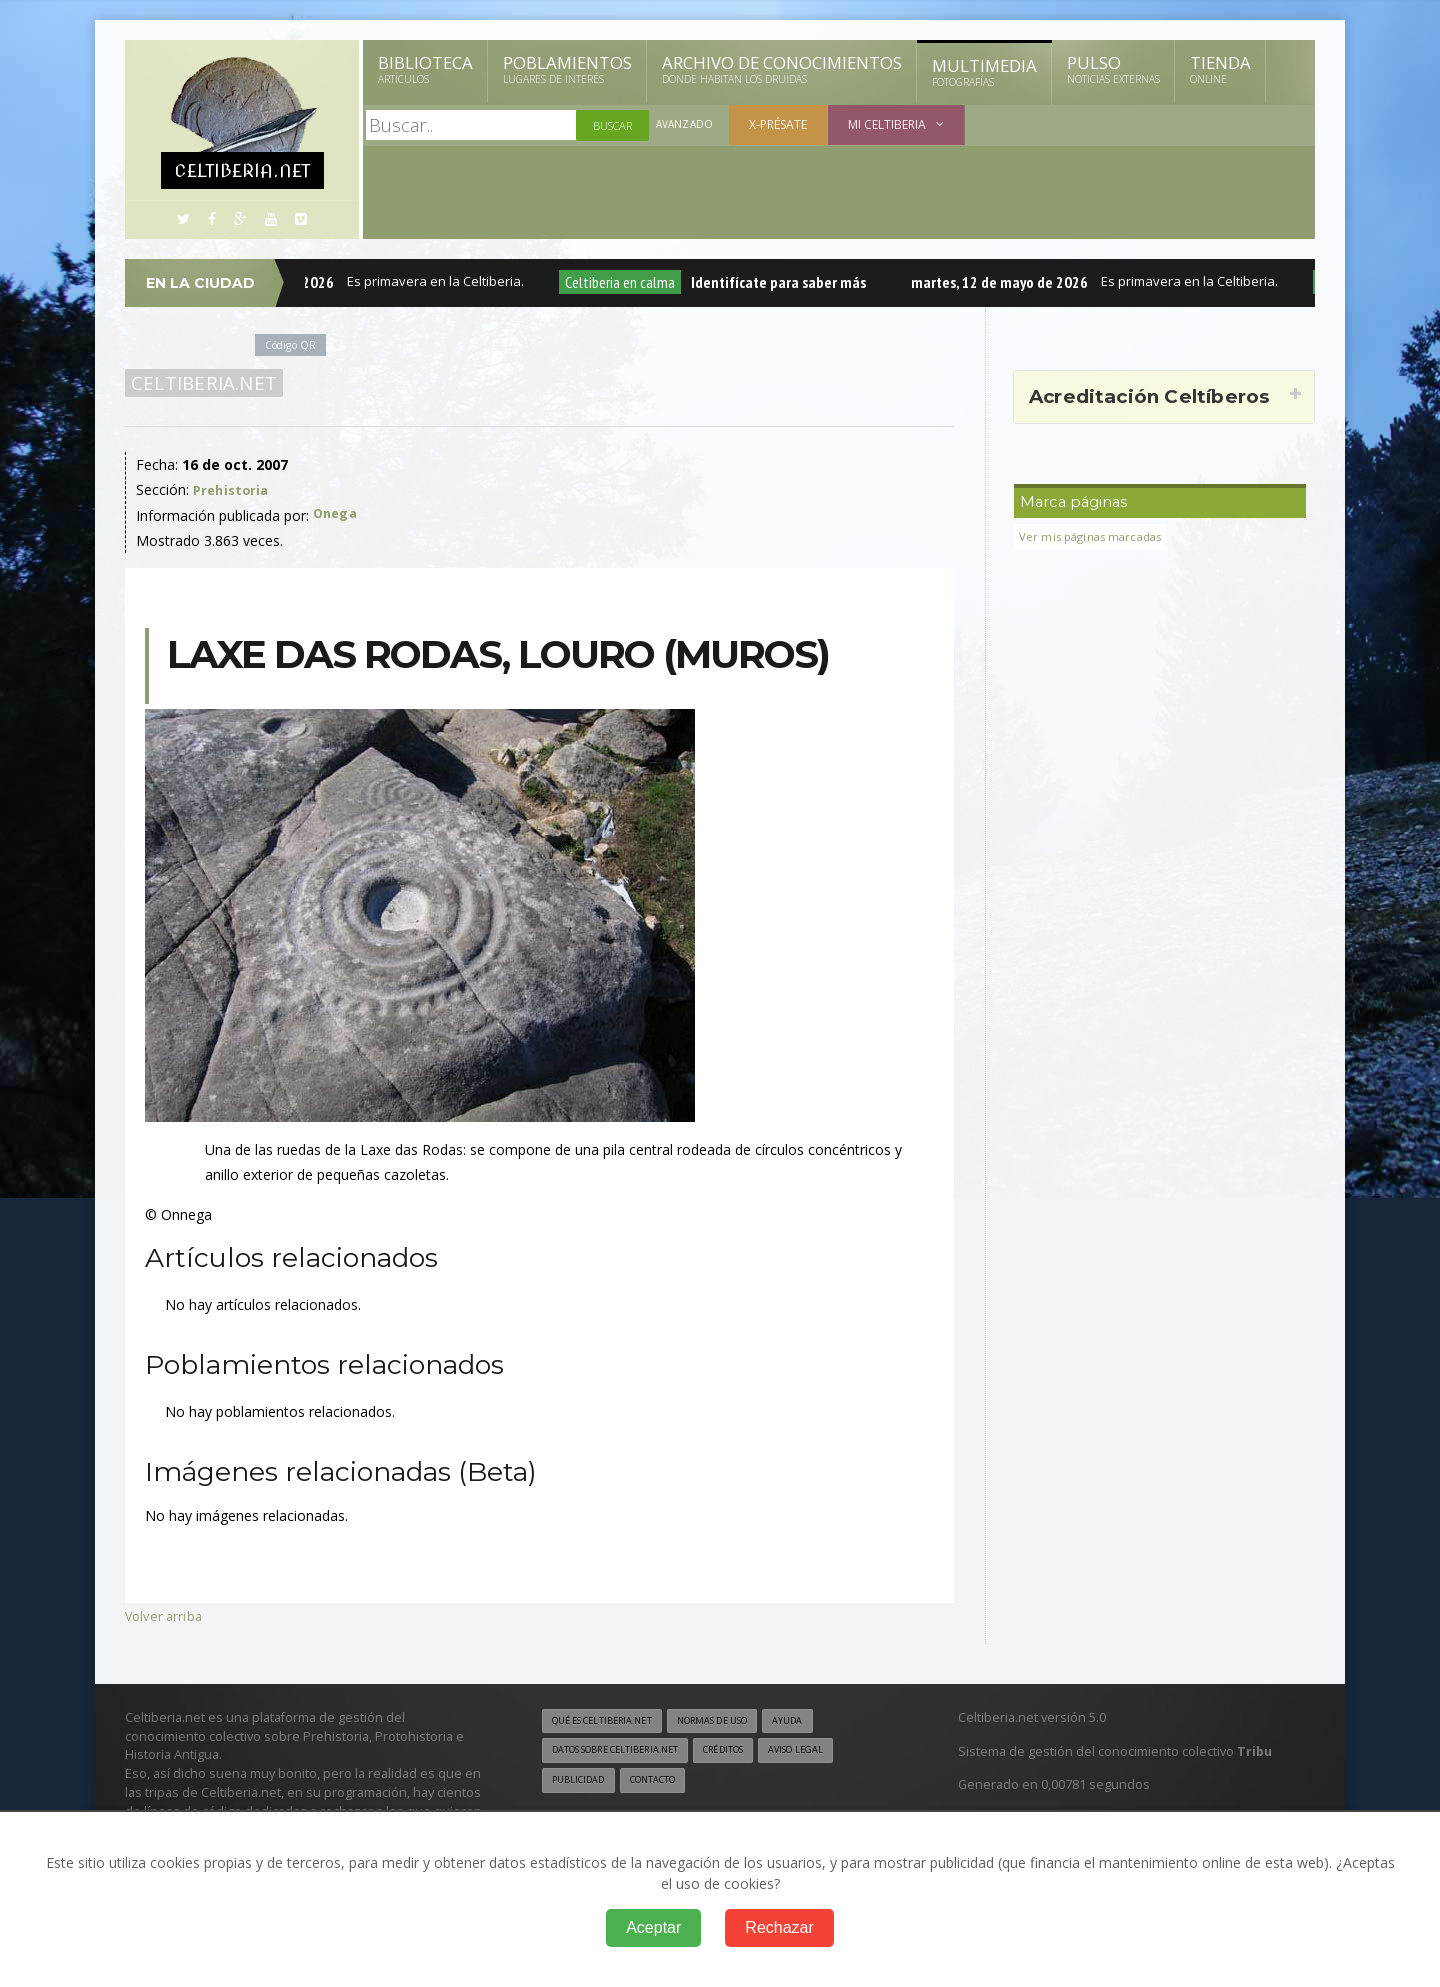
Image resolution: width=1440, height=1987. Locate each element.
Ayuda (823, 1721)
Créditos (752, 1752)
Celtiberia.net (200, 383)
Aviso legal (834, 1752)
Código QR (294, 344)
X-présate (781, 124)
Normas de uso (738, 1721)
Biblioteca (425, 69)
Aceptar (653, 1927)
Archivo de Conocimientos (782, 69)
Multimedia (984, 72)
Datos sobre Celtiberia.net (627, 1752)
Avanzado (686, 125)
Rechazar (779, 1927)
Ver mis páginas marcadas (1097, 536)
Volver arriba (165, 1615)
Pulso (1113, 69)
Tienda (1220, 69)
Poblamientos (567, 69)
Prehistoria (233, 489)
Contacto (665, 1784)
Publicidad (582, 1784)
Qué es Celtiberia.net (610, 1721)
